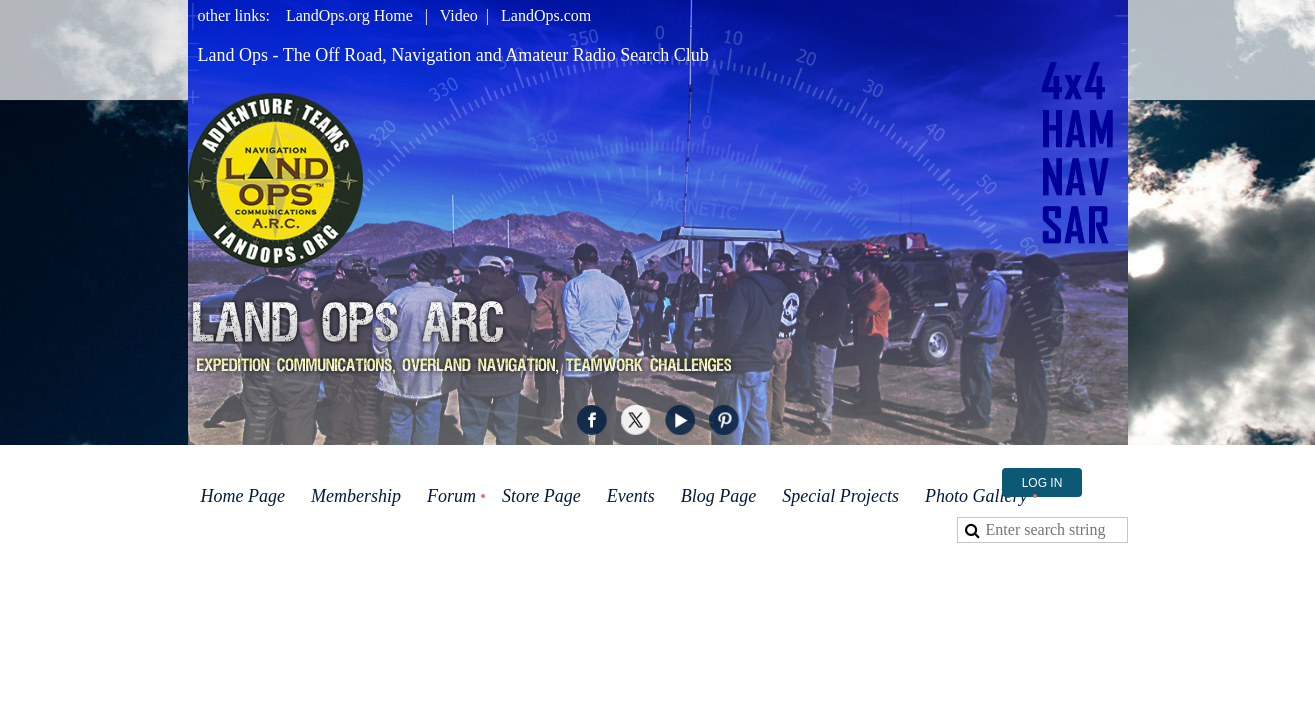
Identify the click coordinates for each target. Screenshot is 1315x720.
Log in (1042, 483)
